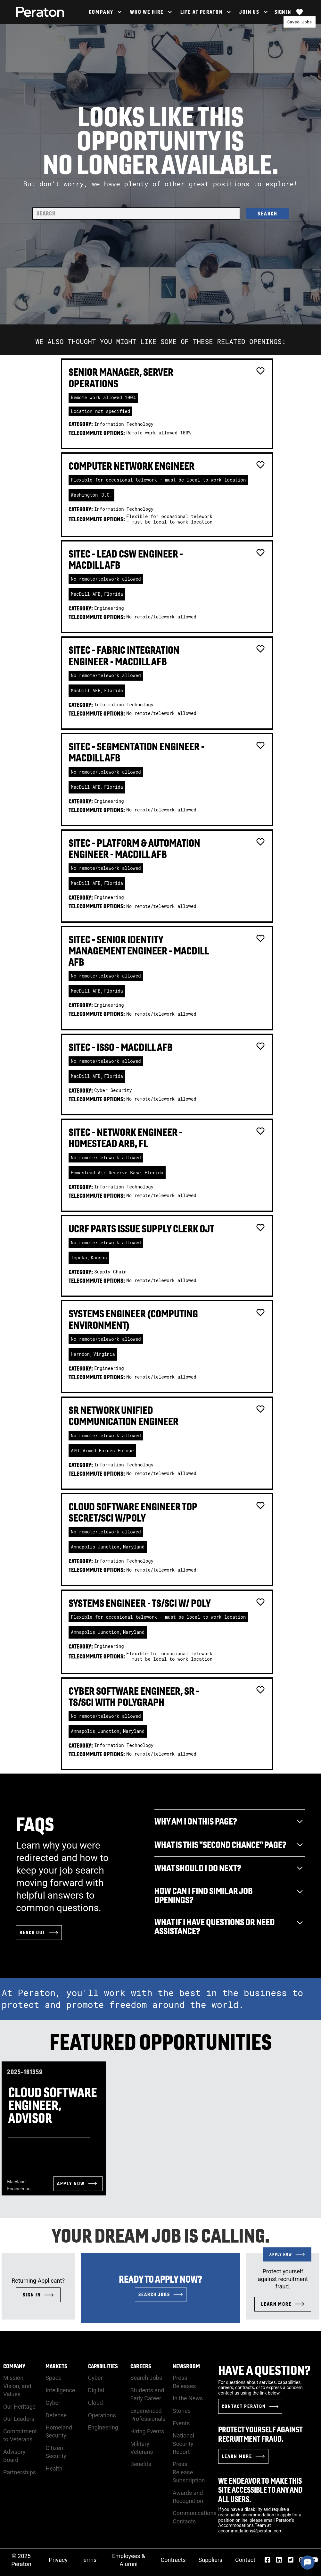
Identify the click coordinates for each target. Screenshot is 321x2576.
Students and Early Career (147, 2394)
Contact (245, 2559)
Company (14, 2366)
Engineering (103, 2427)
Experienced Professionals (148, 2414)
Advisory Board (14, 2455)
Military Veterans (141, 2447)
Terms (88, 2559)
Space (53, 2377)
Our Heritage (19, 2406)
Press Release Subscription (189, 2472)
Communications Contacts (195, 2517)
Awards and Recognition (188, 2496)
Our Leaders (18, 2418)
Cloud (95, 2402)
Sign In (283, 12)
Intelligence (60, 2390)
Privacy (58, 2559)
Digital (96, 2390)
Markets (56, 2366)
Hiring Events (147, 2431)
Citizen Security (55, 2452)
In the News (188, 2398)
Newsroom (186, 2366)
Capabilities (103, 2366)
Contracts (173, 2559)
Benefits (140, 2464)
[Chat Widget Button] (307, 2562)
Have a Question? (264, 2370)
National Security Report (183, 2443)
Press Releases (184, 2381)
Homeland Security (58, 2431)
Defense (56, 2415)
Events (181, 2423)
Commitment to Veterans (20, 2435)
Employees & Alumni (128, 2560)
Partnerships (19, 2472)
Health (53, 2468)
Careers (140, 2366)
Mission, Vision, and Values (17, 2385)
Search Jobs (146, 2377)
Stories (182, 2410)
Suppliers (211, 2559)
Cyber (52, 2402)
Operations (102, 2415)
